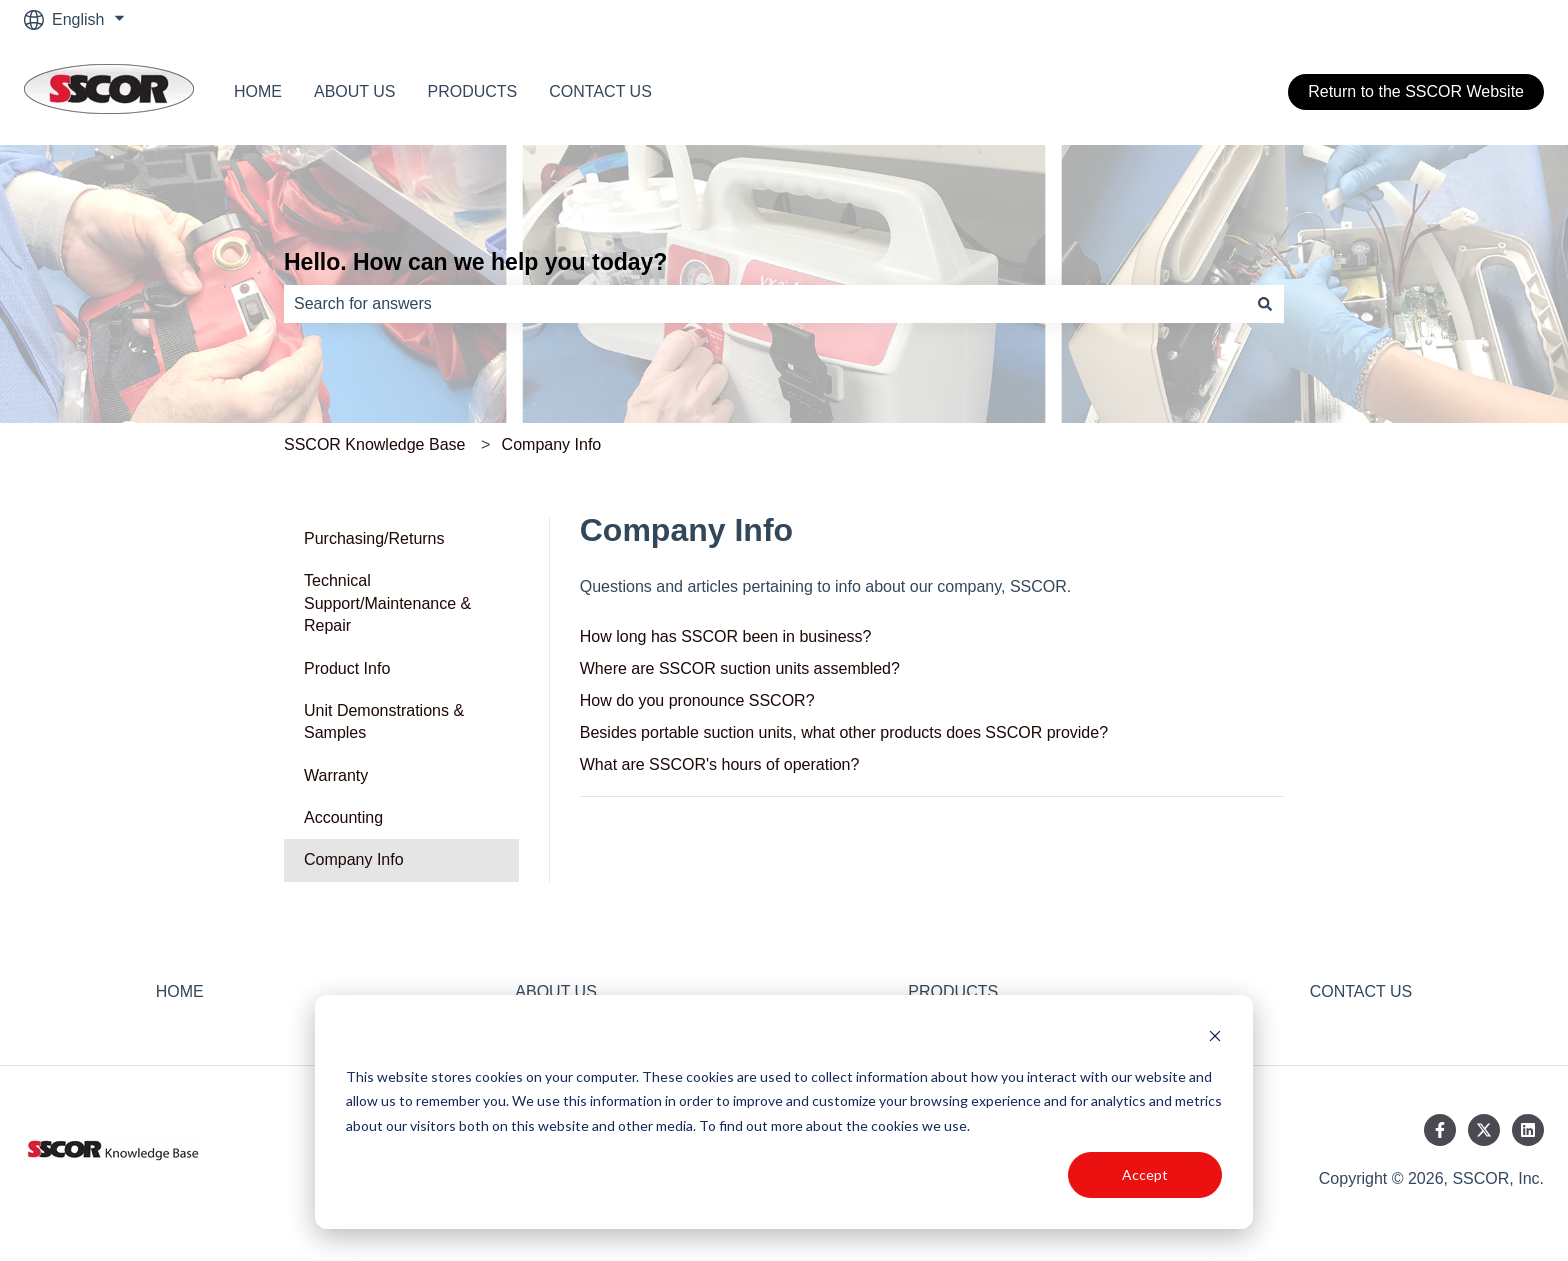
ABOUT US (355, 91)
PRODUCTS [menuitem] (953, 991)
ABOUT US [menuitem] (556, 991)
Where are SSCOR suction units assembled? (740, 668)
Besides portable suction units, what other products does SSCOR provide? (844, 732)
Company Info (552, 444)
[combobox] (765, 304)
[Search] (1265, 304)
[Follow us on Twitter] (1484, 1130)
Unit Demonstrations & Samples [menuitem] (384, 721)
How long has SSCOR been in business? (726, 636)
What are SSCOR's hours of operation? (720, 764)
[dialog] (784, 1112)
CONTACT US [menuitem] (1361, 991)
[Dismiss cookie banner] (1215, 1038)
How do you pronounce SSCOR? (697, 700)
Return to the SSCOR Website (1416, 91)
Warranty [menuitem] (336, 775)
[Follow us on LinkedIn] (1528, 1130)
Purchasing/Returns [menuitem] (374, 538)
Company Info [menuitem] (354, 859)
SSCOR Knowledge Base (374, 444)
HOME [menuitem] (180, 991)
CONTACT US (600, 91)
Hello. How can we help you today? (475, 262)
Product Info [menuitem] (347, 668)
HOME (258, 91)
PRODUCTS (473, 91)
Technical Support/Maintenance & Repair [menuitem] (387, 603)
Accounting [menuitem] (343, 817)
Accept (1145, 1174)
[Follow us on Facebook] (1440, 1130)
